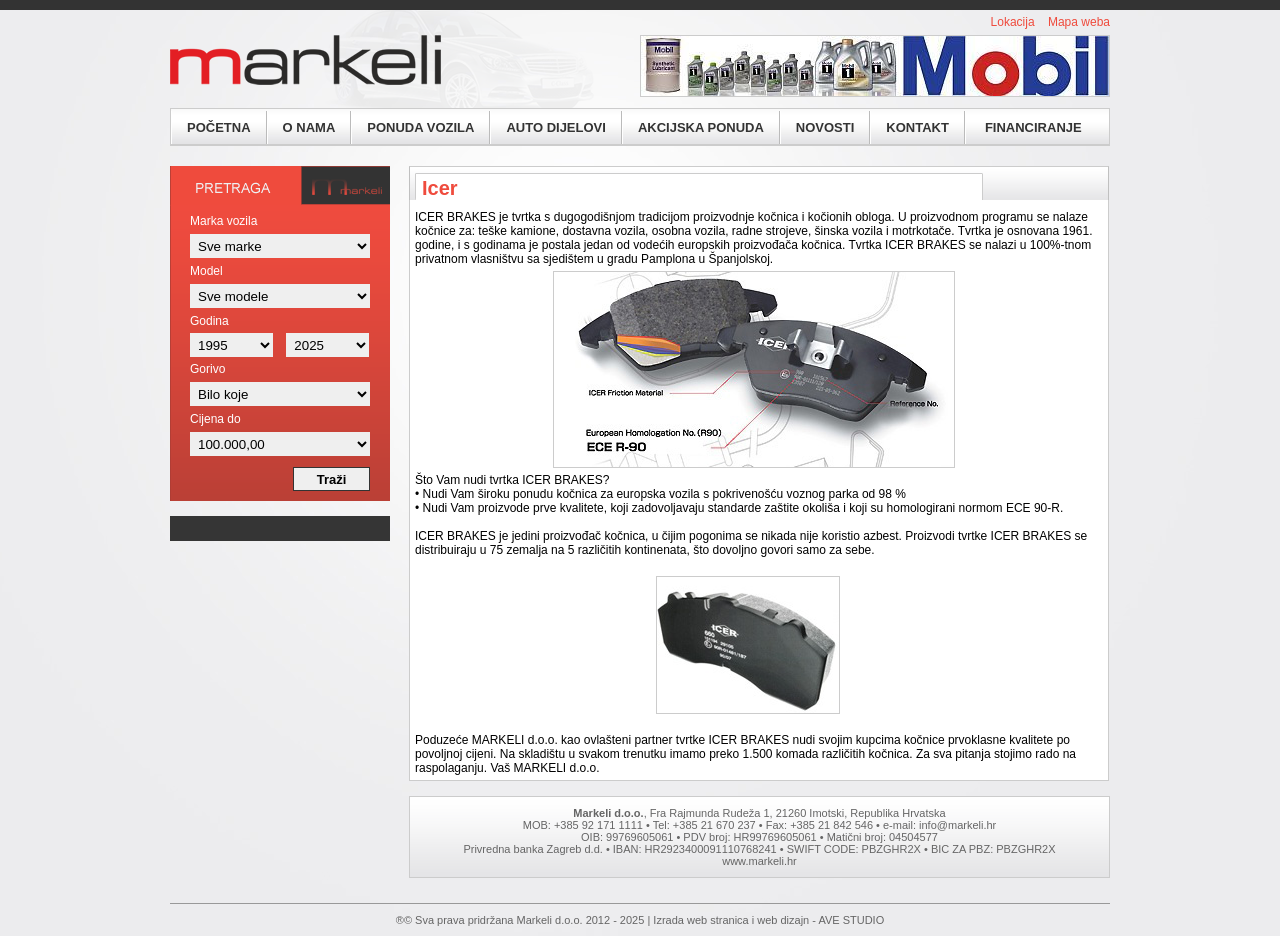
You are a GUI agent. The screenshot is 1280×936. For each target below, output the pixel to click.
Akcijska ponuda (701, 127)
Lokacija (1013, 22)
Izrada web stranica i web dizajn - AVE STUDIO (768, 920)
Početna (219, 127)
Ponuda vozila (420, 127)
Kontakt (917, 127)
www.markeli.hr (759, 861)
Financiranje (1033, 127)
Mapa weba (1079, 22)
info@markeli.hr (957, 825)
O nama (309, 127)
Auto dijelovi (555, 127)
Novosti (825, 127)
